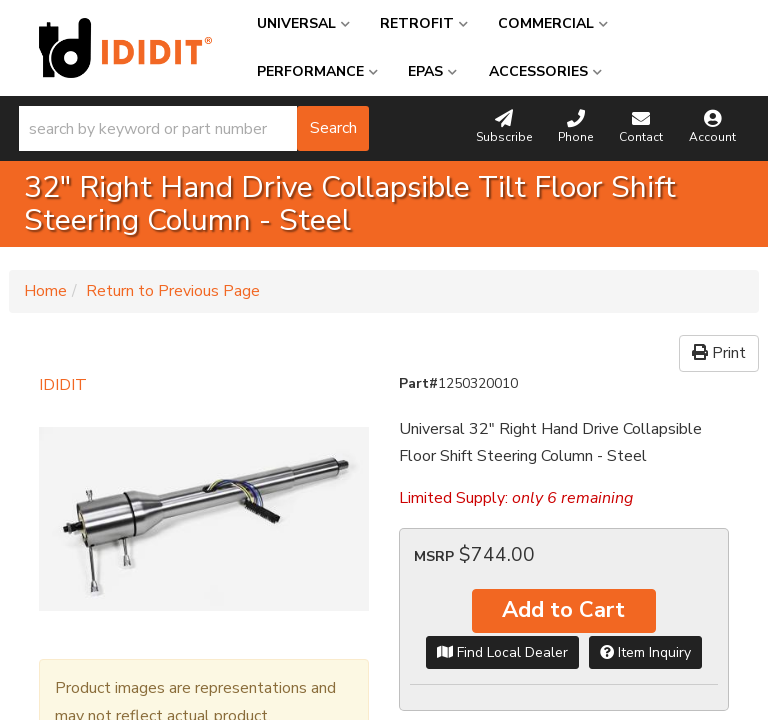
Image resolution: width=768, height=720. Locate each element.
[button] (194, 128)
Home (45, 291)
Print (719, 353)
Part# (418, 383)
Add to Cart (563, 610)
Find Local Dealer (502, 652)
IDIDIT (63, 385)
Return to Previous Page (173, 291)
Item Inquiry (645, 652)
